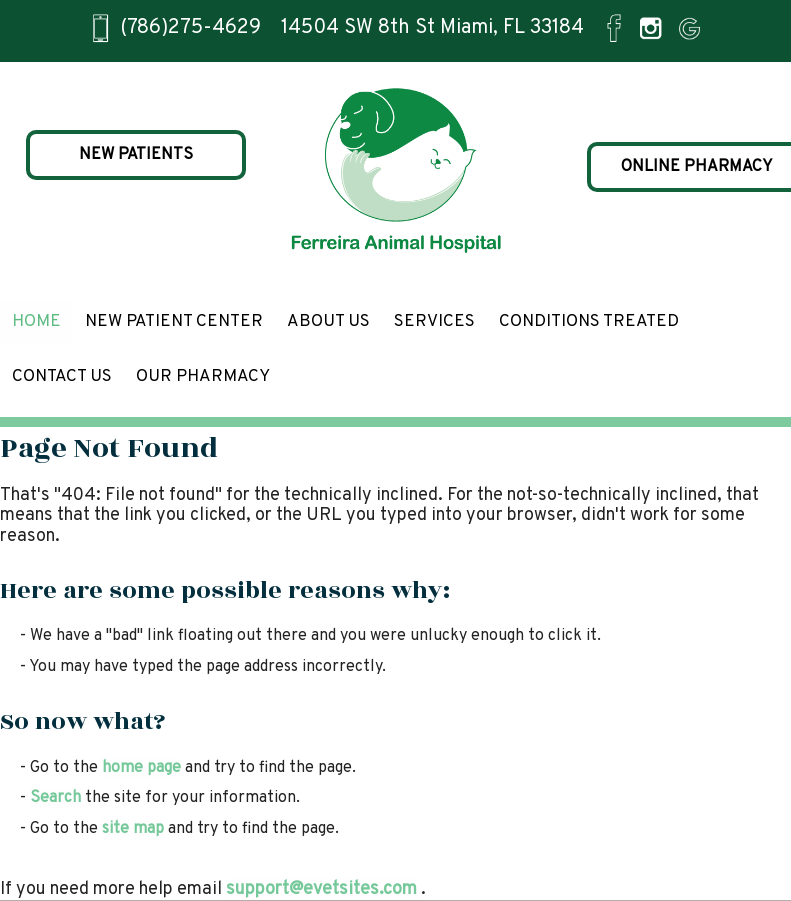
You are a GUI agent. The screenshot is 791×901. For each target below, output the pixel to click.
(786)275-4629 (190, 28)
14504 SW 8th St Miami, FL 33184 (432, 28)
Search (55, 798)
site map (133, 829)
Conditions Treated (589, 322)
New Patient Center (174, 322)
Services (434, 322)
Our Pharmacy (203, 377)
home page (141, 768)
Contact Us (62, 377)
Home (36, 322)
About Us (328, 322)
